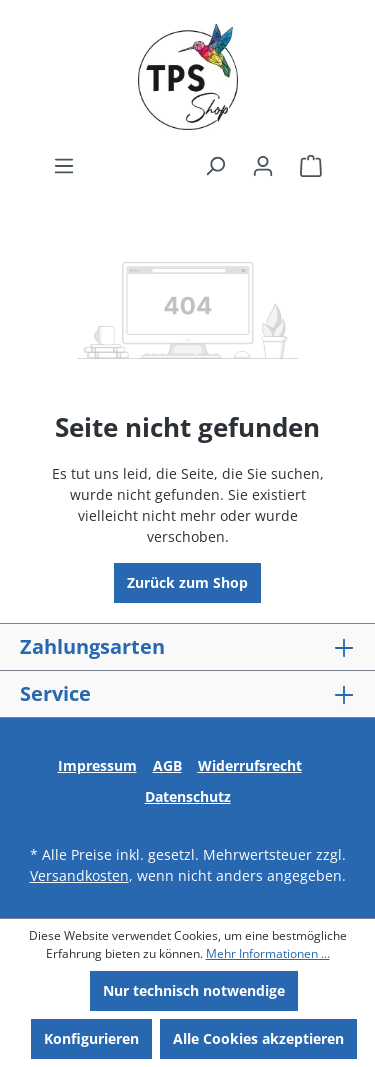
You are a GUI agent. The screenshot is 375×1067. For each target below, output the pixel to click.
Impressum (97, 765)
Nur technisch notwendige (194, 990)
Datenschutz (188, 796)
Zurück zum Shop (187, 582)
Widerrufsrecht (250, 765)
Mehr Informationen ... (268, 953)
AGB (167, 765)
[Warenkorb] (311, 166)
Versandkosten (79, 875)
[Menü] (64, 166)
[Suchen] (215, 166)
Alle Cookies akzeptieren (258, 1038)
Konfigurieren (91, 1038)
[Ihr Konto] (263, 166)
